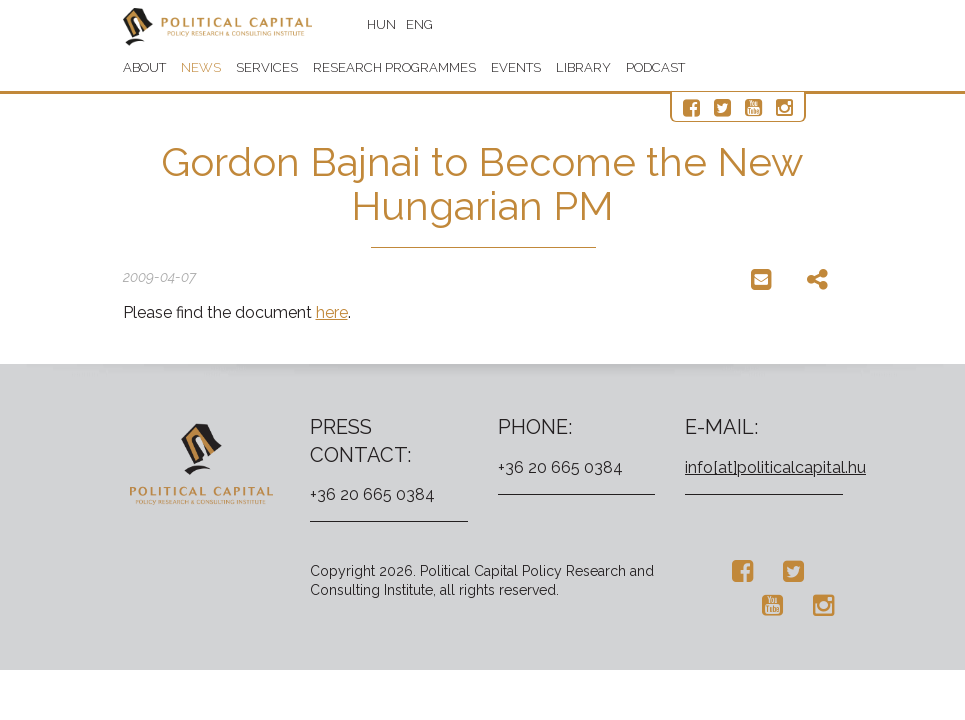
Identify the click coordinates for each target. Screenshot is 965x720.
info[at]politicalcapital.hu (775, 467)
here (332, 312)
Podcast (655, 67)
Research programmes (394, 67)
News (201, 67)
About (144, 67)
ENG (420, 24)
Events (516, 67)
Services (267, 67)
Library (583, 67)
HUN (382, 24)
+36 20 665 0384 (372, 494)
